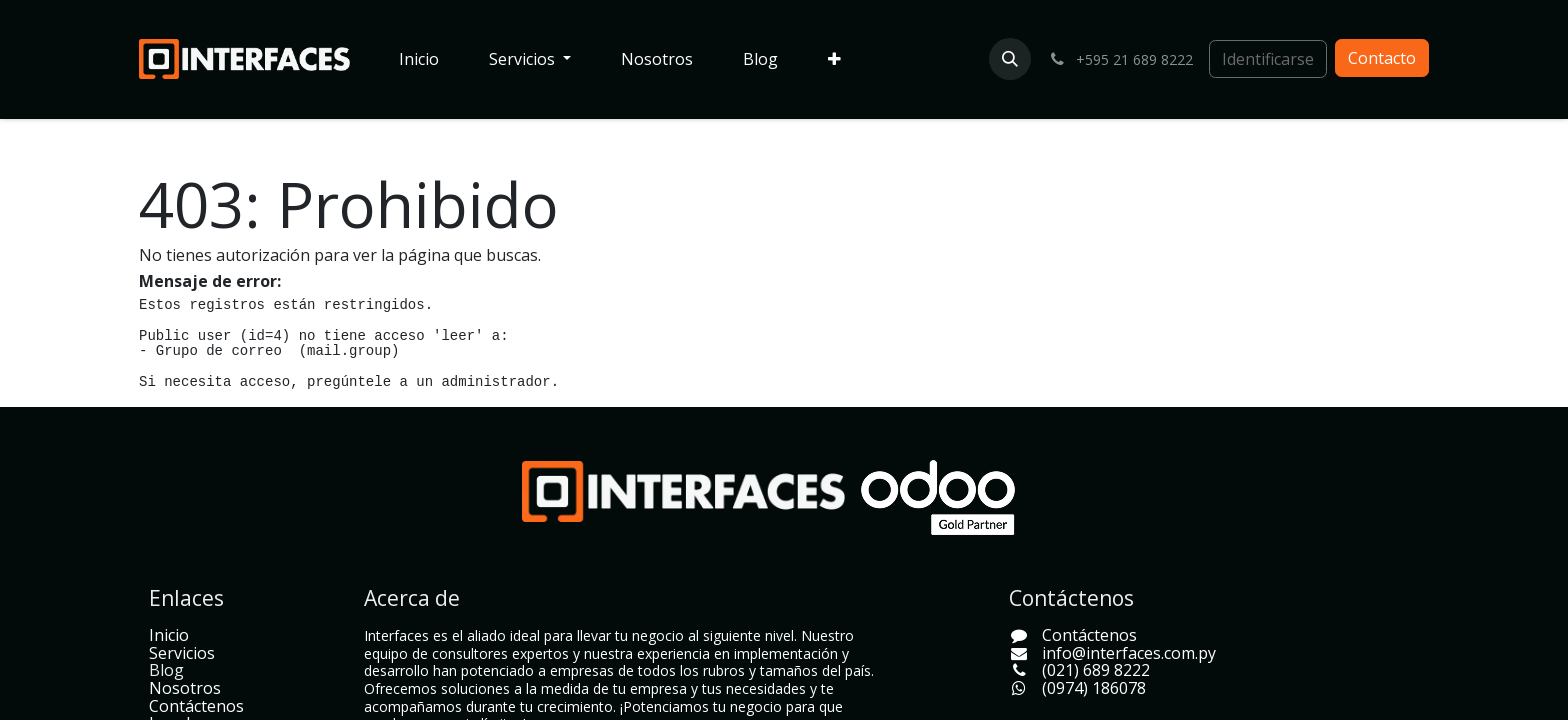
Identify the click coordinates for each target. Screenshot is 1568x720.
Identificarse (1268, 59)
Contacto (1382, 58)
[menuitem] (419, 60)
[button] (1010, 59)
